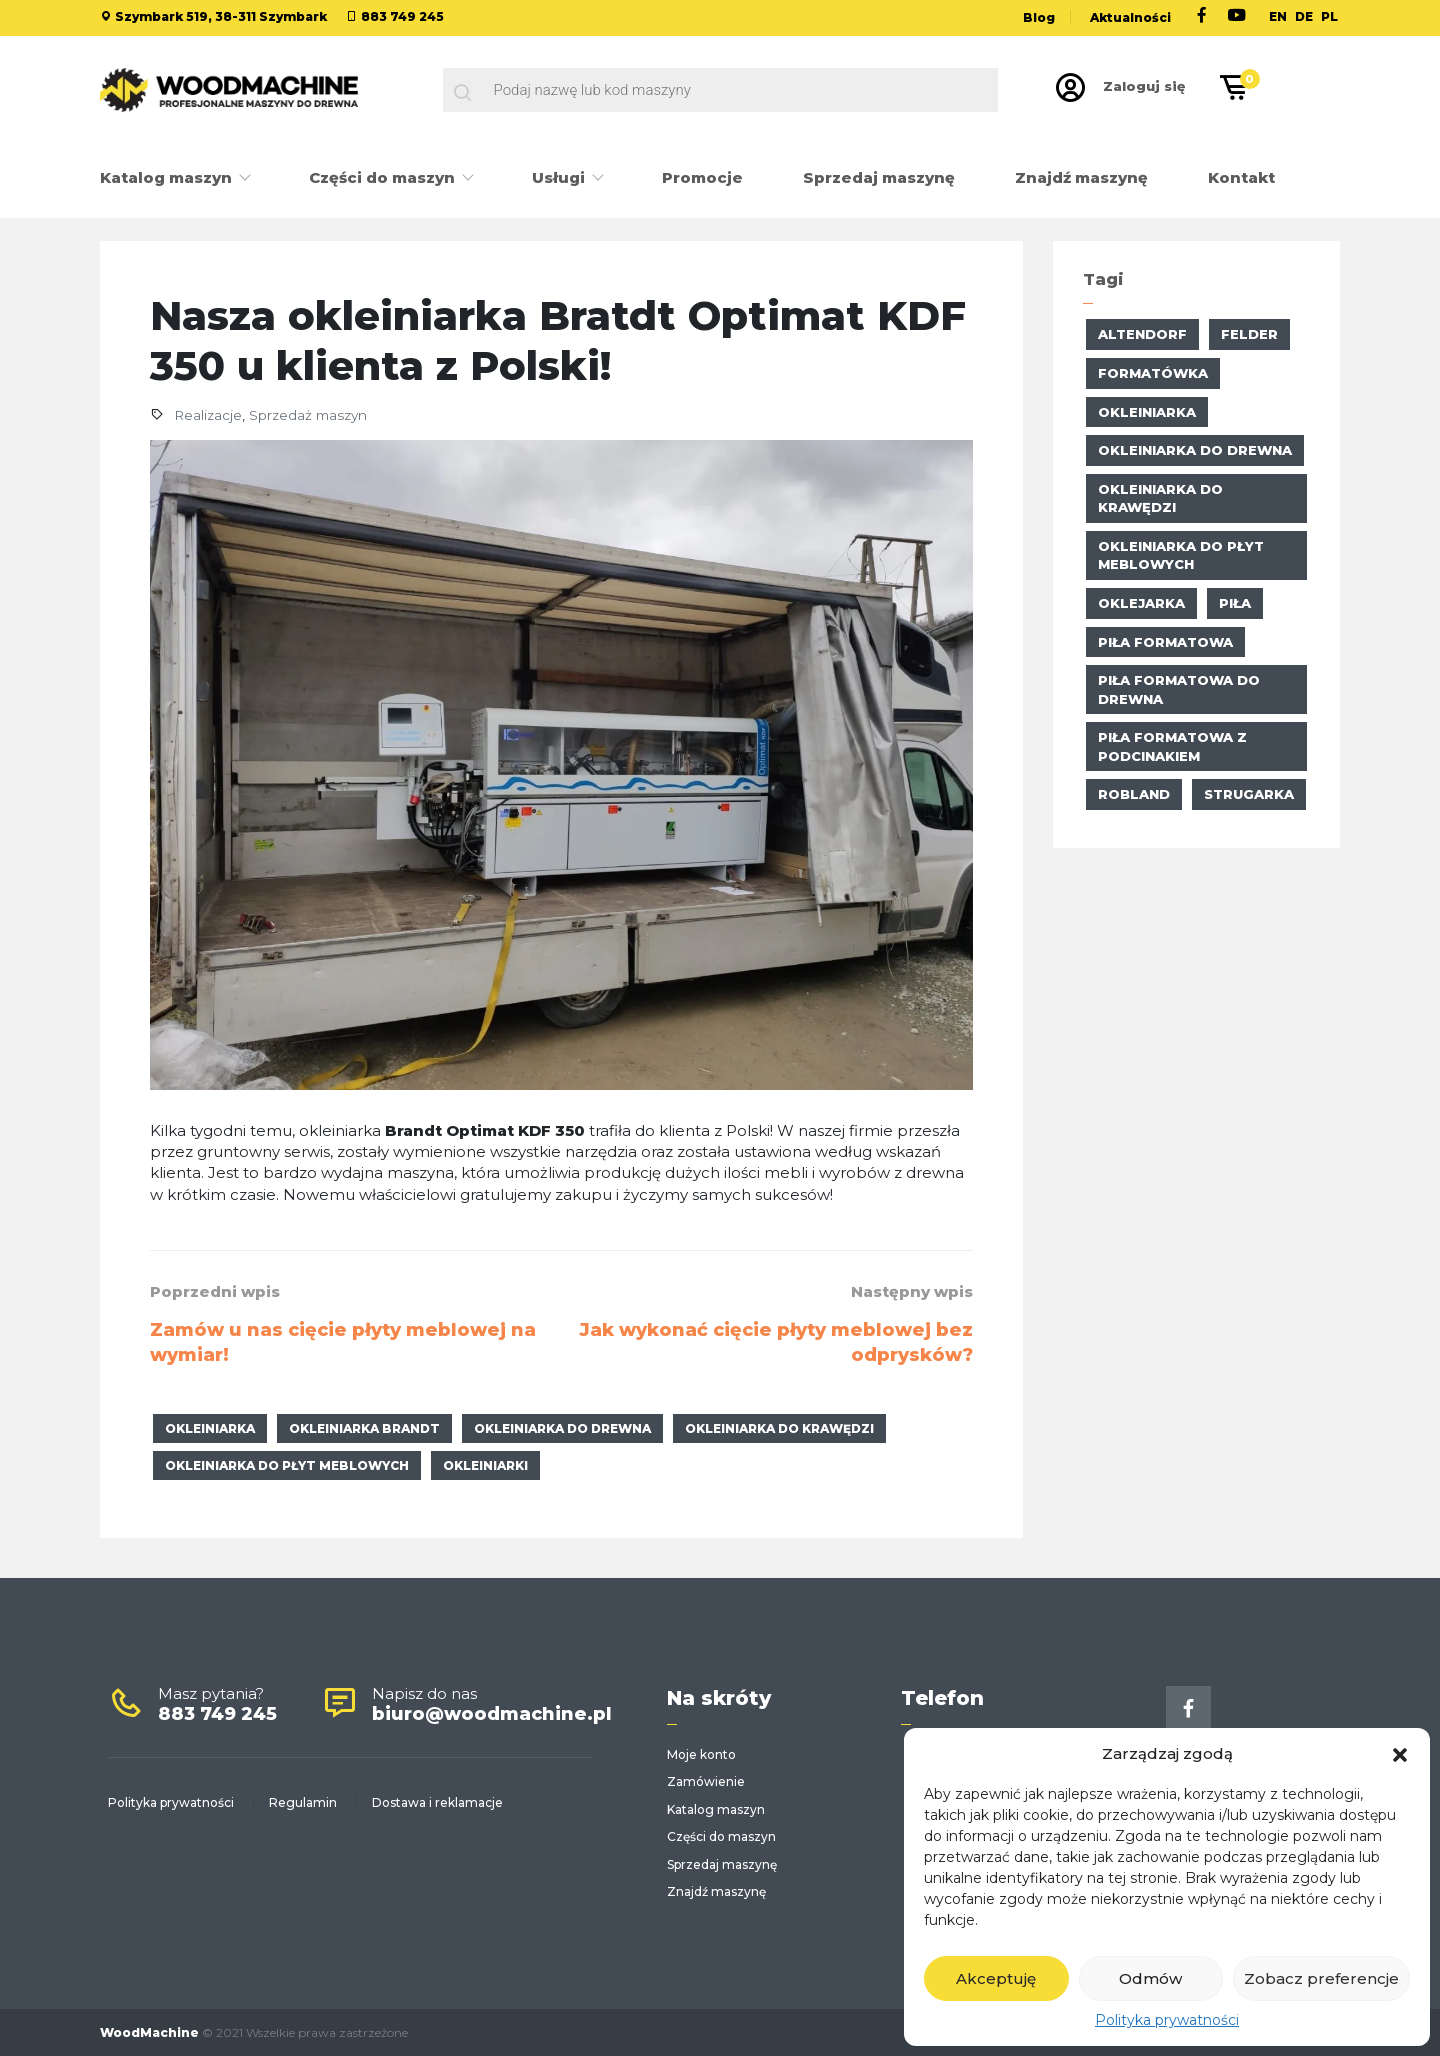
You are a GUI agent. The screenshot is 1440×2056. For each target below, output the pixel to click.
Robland (1134, 794)
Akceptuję (996, 1978)
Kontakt (1241, 177)
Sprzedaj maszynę (879, 177)
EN (1278, 16)
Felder (1249, 334)
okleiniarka (210, 1428)
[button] (1400, 1753)
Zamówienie (706, 1781)
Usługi (560, 177)
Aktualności (1130, 17)
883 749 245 (402, 16)
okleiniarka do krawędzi (779, 1428)
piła (1235, 603)
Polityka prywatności (1167, 2020)
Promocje (702, 177)
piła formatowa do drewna (1179, 689)
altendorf (1142, 334)
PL (1329, 16)
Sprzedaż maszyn (308, 415)
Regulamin (303, 1802)
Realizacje (208, 415)
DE (1304, 16)
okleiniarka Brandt (364, 1428)
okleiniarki (485, 1465)
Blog (1039, 17)
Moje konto (701, 1754)
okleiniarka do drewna (562, 1428)
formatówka (1153, 373)
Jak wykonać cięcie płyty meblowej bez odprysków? (776, 1343)
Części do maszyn (384, 177)
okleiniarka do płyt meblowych (287, 1465)
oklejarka (1141, 603)
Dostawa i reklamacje (437, 1802)
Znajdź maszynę (1081, 177)
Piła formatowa (1165, 642)
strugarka (1249, 794)
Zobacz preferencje (1321, 1978)
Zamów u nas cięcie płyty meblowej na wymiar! (343, 1343)
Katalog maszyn (168, 177)
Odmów (1150, 1978)
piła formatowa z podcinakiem (1172, 746)
